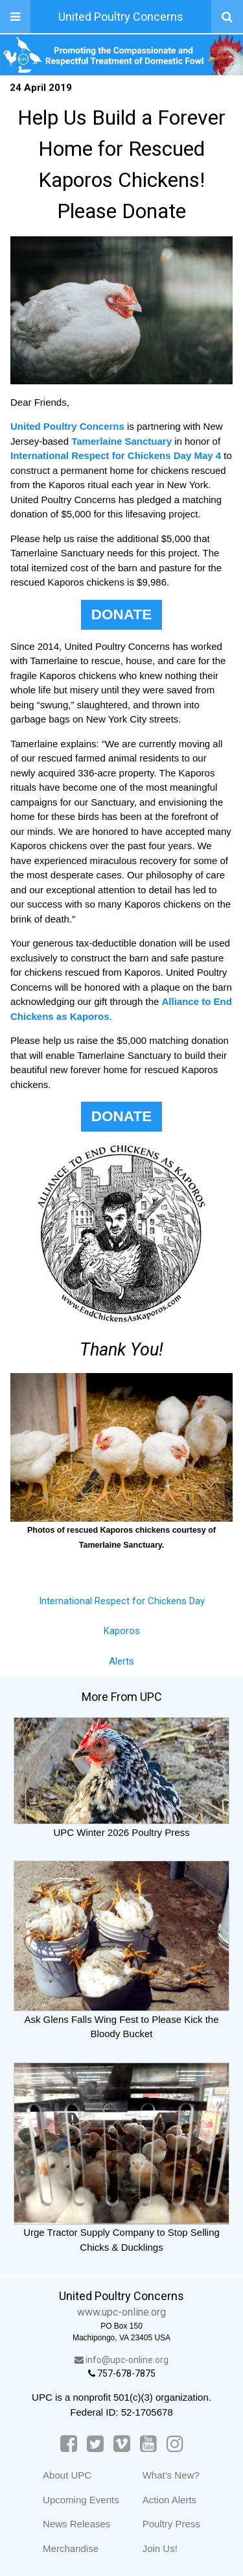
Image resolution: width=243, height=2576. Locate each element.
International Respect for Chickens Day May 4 (115, 455)
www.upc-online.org (121, 2312)
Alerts (121, 1661)
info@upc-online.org (121, 2360)
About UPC (67, 2475)
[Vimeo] (122, 2444)
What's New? (171, 2475)
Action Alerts (169, 2499)
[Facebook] (68, 2444)
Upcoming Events (81, 2499)
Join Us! (160, 2548)
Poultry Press (171, 2523)
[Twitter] (95, 2444)
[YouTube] (148, 2444)
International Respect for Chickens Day (122, 1601)
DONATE (121, 614)
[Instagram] (175, 2444)
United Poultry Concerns (120, 16)
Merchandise (70, 2548)
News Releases (76, 2523)
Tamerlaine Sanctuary (121, 441)
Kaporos (122, 1631)
